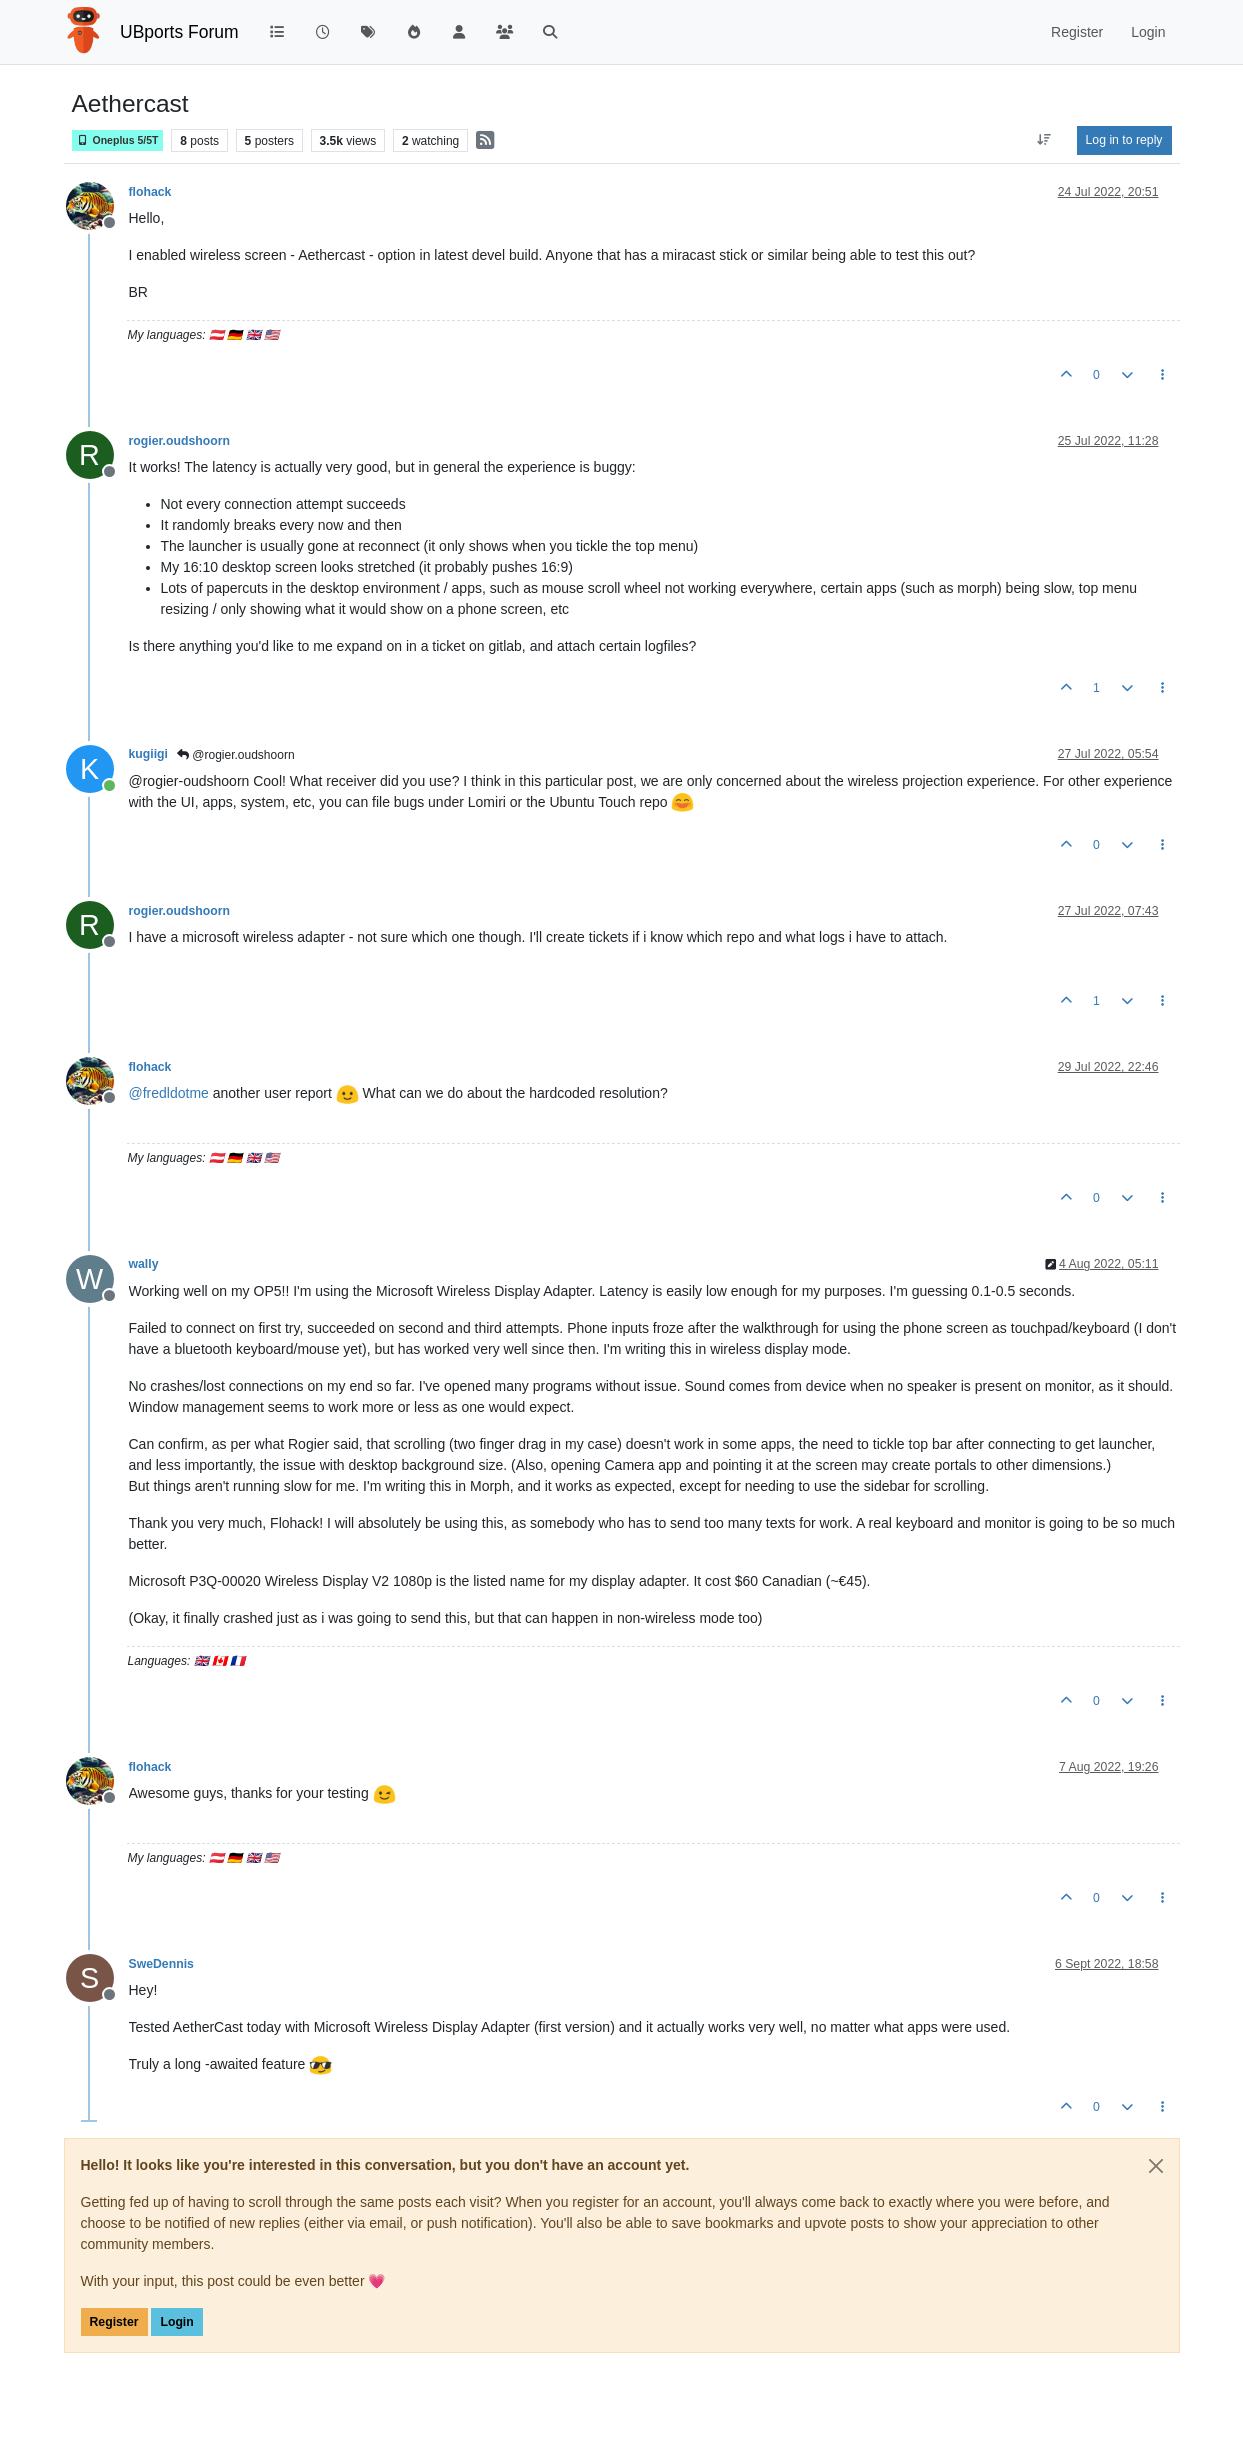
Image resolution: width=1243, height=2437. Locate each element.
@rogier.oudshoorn (236, 755)
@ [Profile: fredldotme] (169, 1093)
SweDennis (161, 1964)
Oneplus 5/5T (118, 140)
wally (144, 1264)
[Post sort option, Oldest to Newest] (1043, 140)
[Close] (1156, 2166)
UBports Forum (179, 32)
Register (114, 2322)
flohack (150, 192)
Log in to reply (1124, 140)
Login (176, 2322)
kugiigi (148, 754)
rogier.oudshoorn (179, 441)
